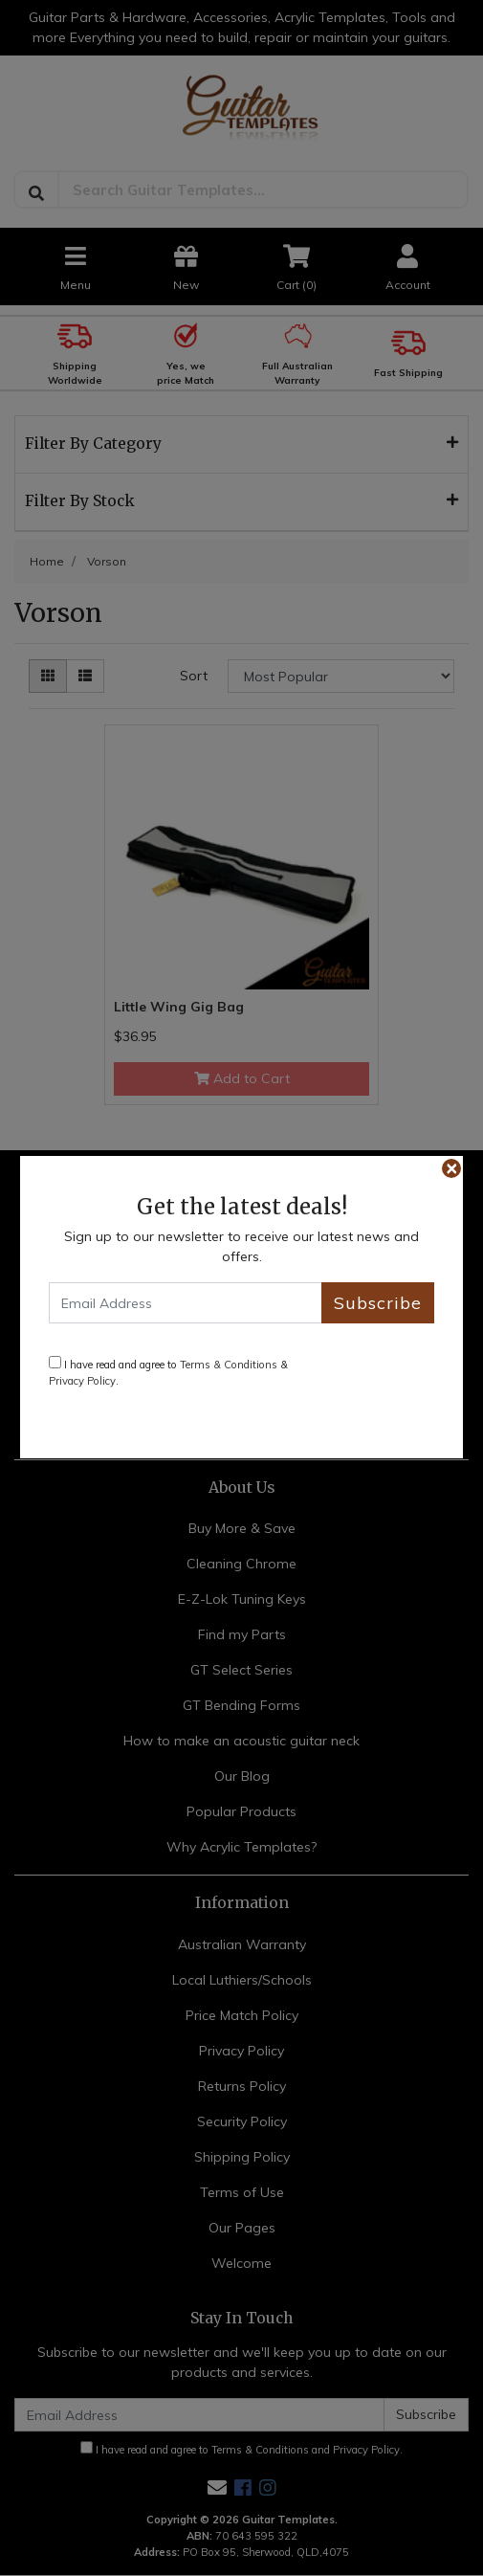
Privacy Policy (82, 1381)
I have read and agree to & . (168, 1372)
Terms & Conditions (228, 1364)
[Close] (451, 1168)
